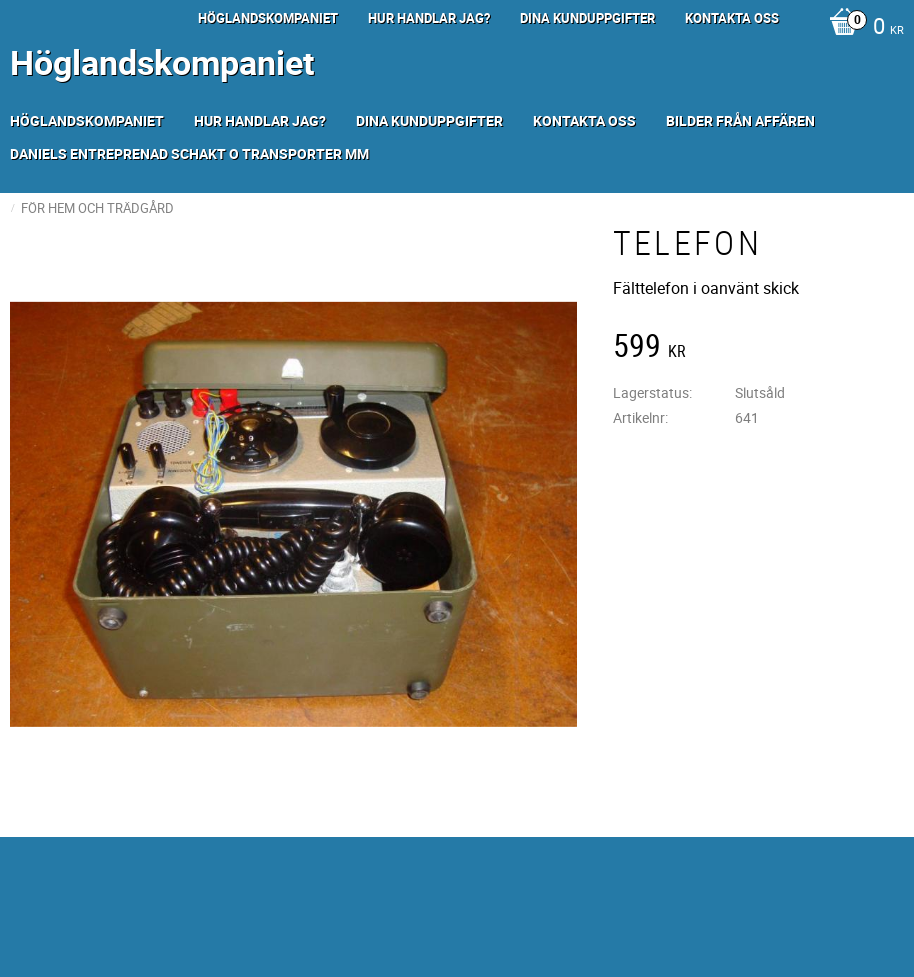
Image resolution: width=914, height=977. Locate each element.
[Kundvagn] (861, 28)
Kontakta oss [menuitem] (732, 18)
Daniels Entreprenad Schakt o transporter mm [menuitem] (189, 153)
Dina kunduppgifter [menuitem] (587, 18)
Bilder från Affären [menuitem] (740, 120)
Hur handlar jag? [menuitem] (429, 18)
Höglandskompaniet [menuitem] (268, 18)
